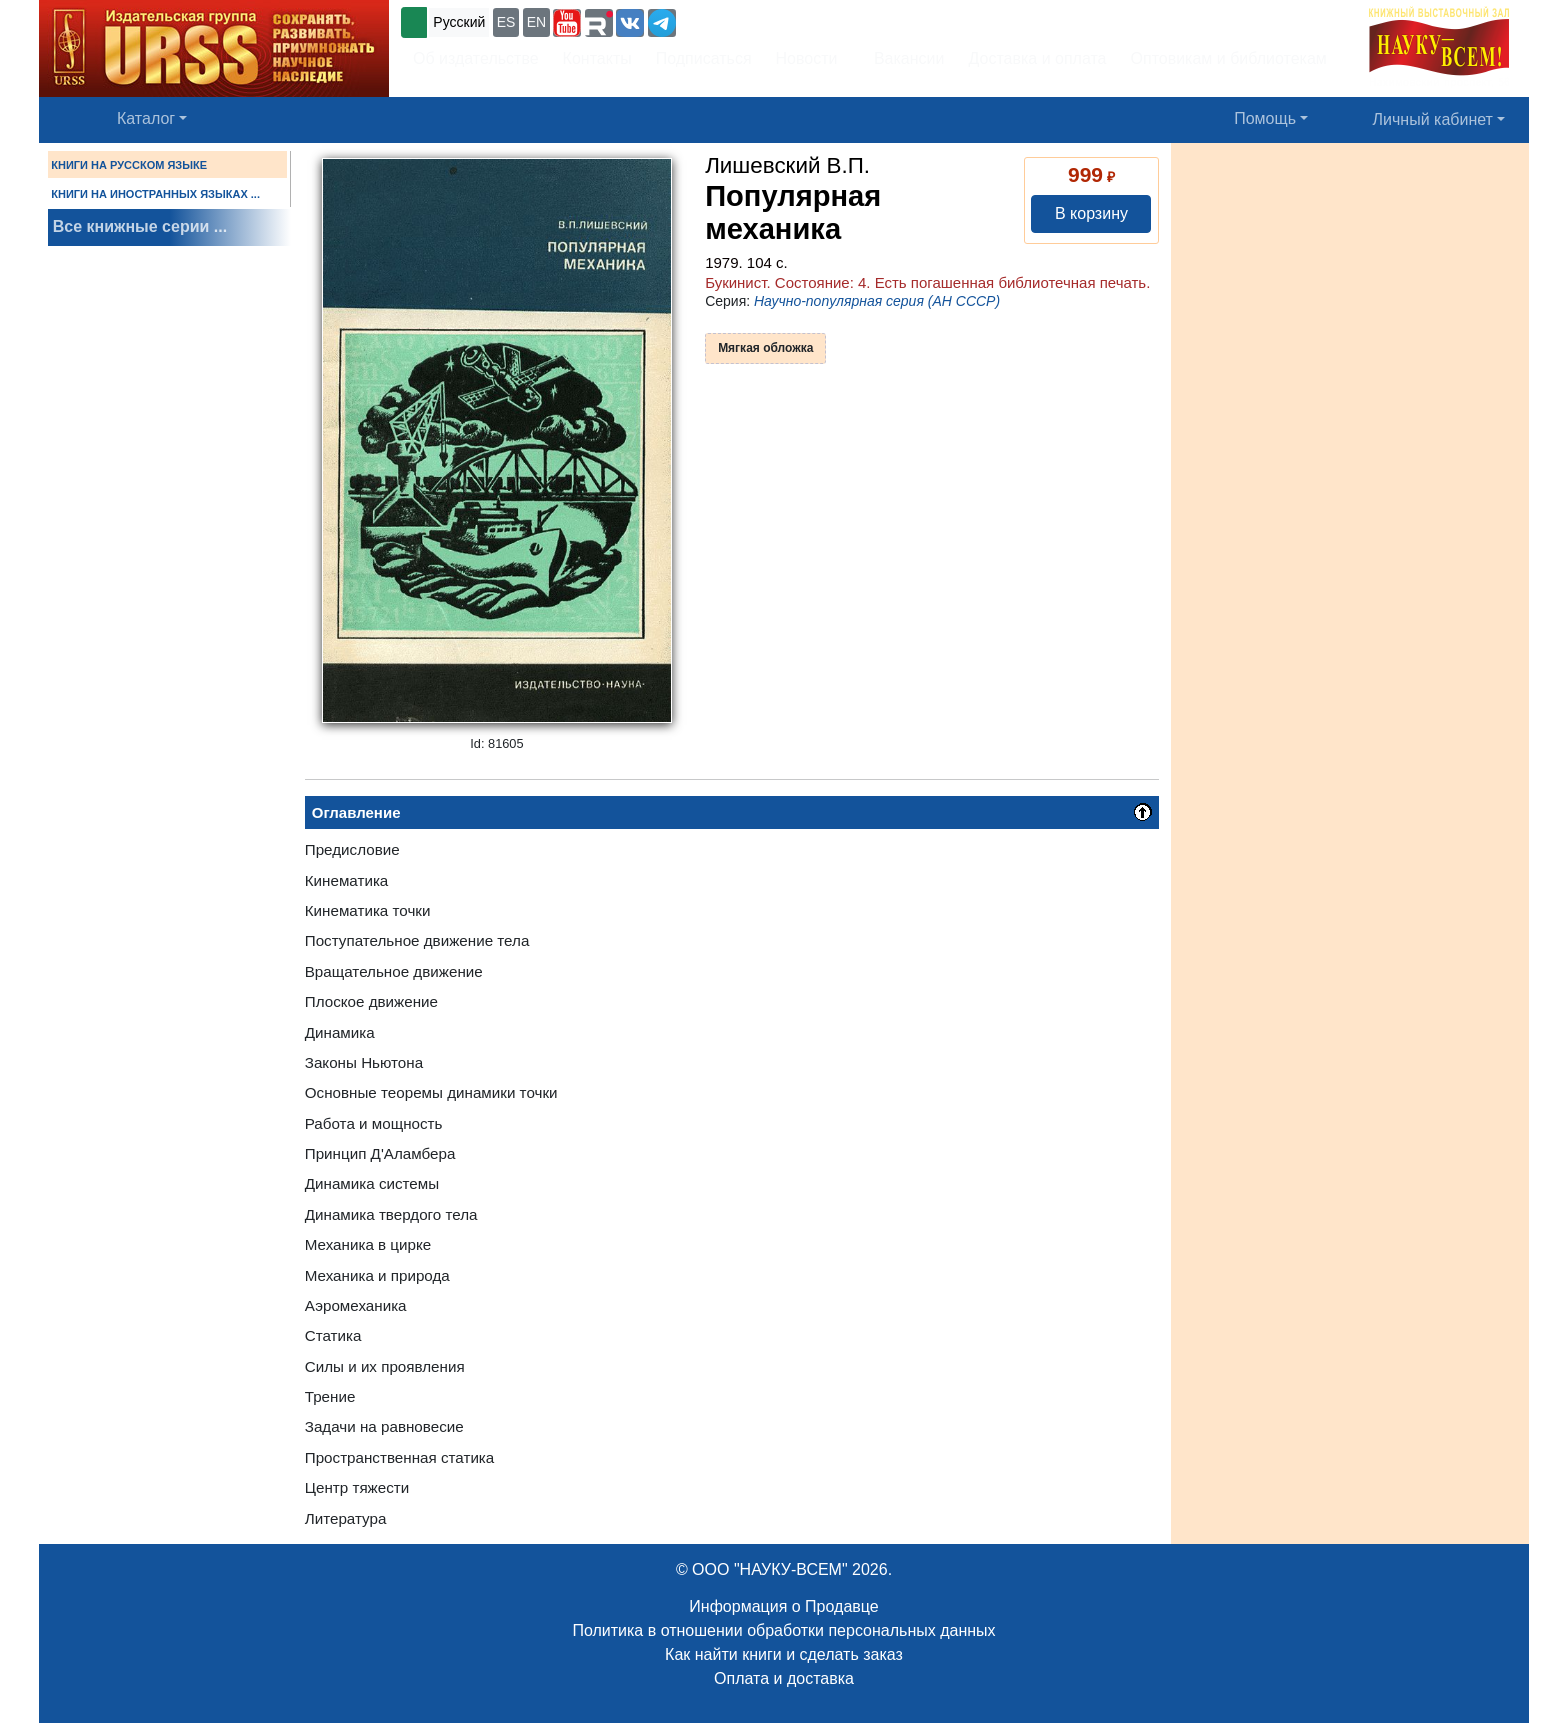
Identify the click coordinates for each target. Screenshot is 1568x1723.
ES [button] (506, 22)
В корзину (1091, 213)
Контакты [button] (597, 58)
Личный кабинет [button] (1433, 119)
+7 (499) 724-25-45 (753, 20)
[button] (567, 23)
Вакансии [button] (903, 58)
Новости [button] (807, 58)
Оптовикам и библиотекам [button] (1229, 58)
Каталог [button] (146, 118)
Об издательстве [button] (476, 58)
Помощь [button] (1265, 118)
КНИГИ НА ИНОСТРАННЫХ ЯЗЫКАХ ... (155, 194)
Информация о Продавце (783, 1606)
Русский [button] (459, 22)
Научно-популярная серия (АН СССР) (877, 301)
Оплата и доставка (784, 1678)
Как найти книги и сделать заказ (784, 1654)
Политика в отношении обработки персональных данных (783, 1630)
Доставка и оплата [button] (1037, 58)
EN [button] (536, 22)
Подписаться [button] (704, 58)
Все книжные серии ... (140, 226)
